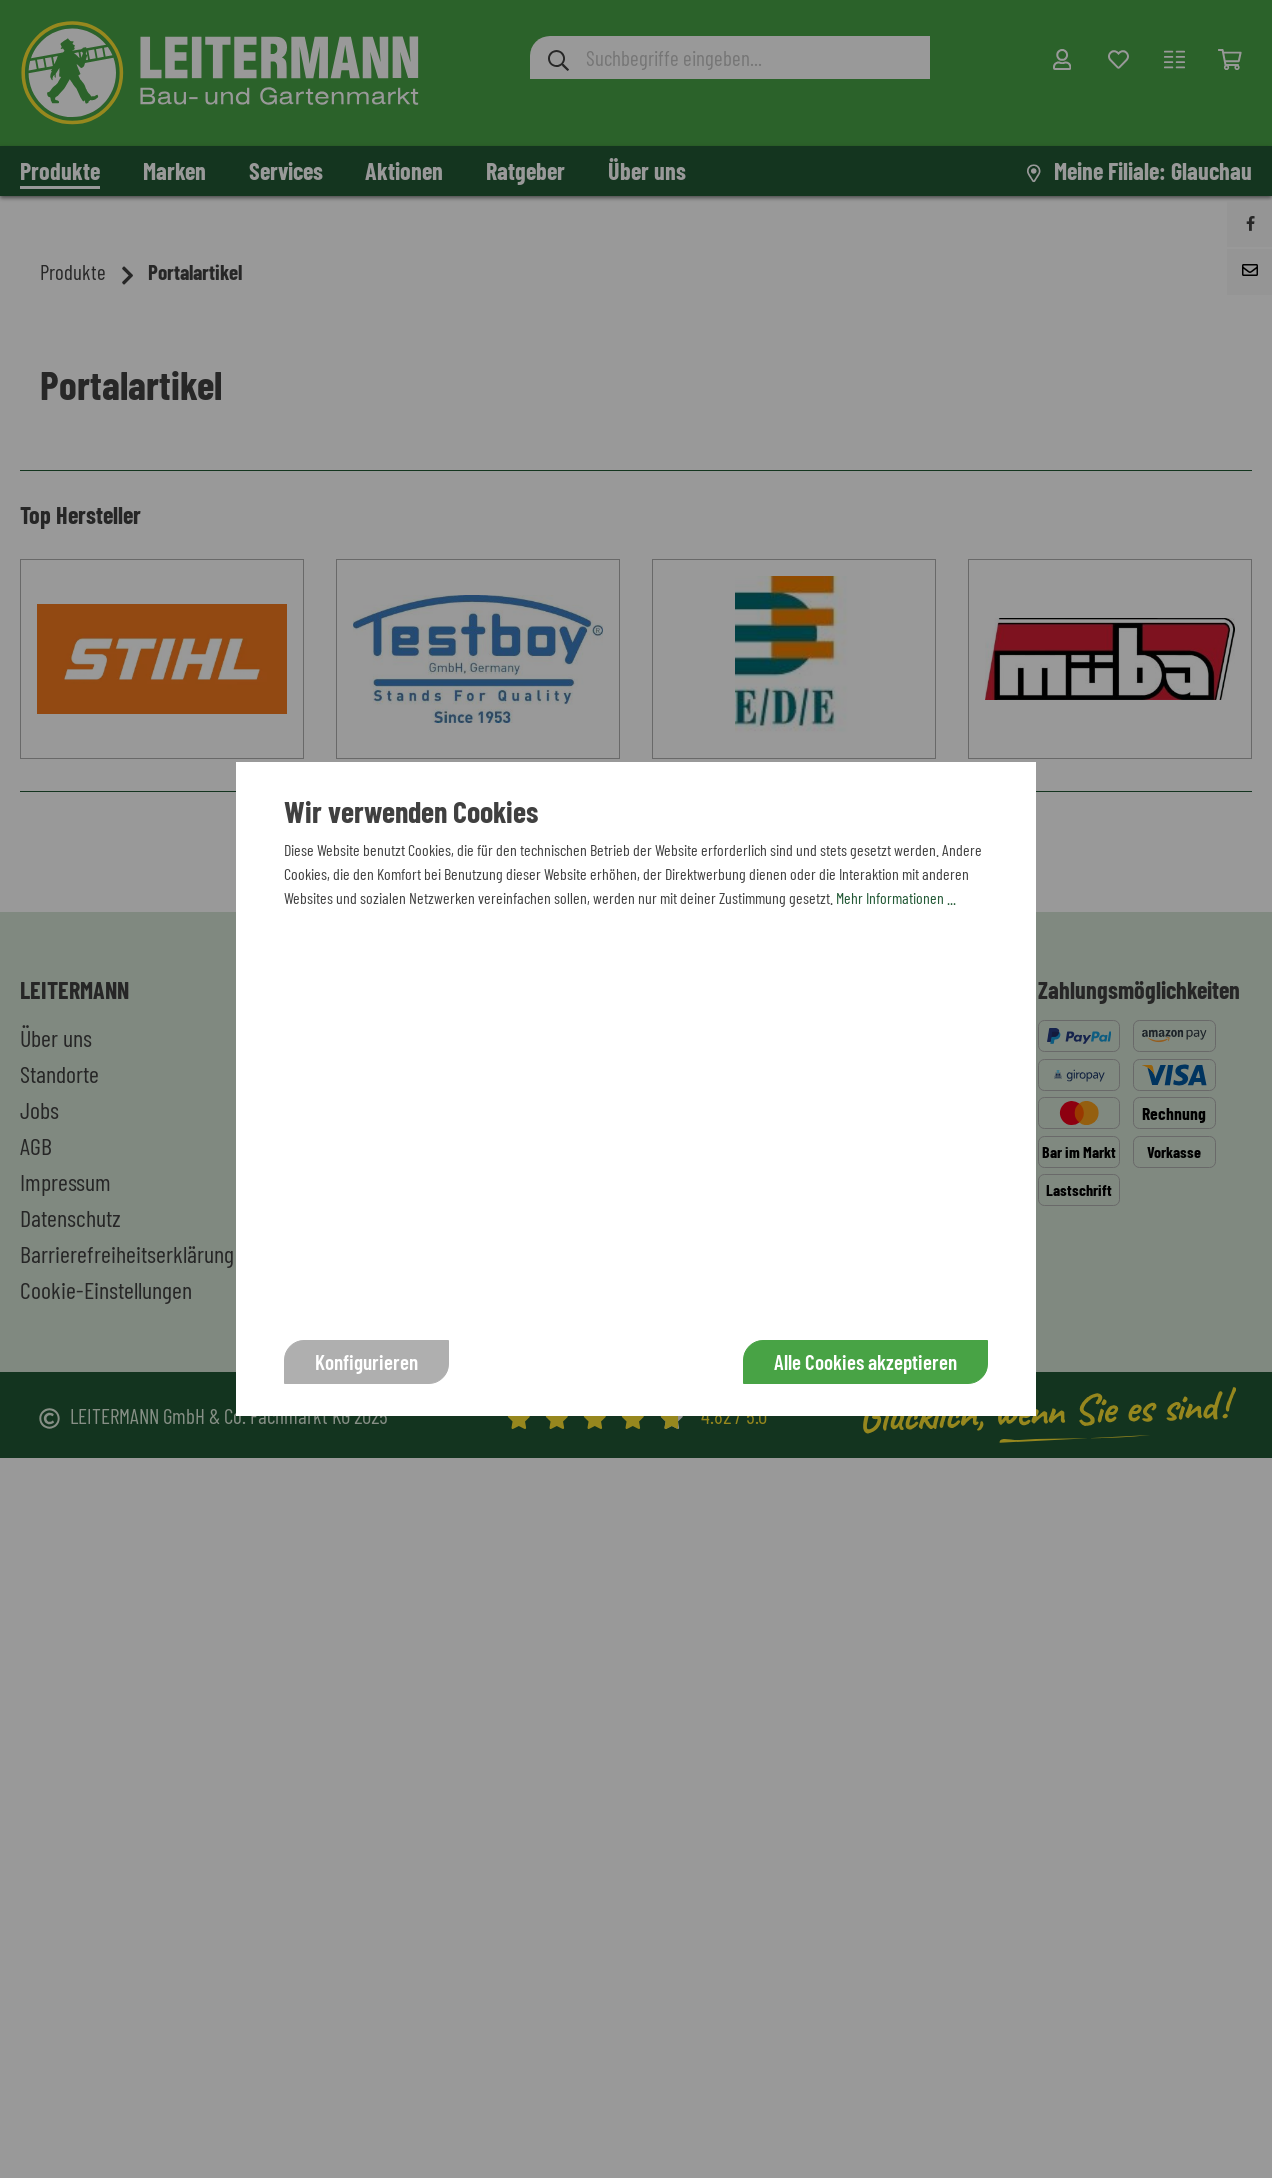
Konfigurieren (366, 1361)
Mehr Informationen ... (896, 897)
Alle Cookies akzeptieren (865, 1361)
